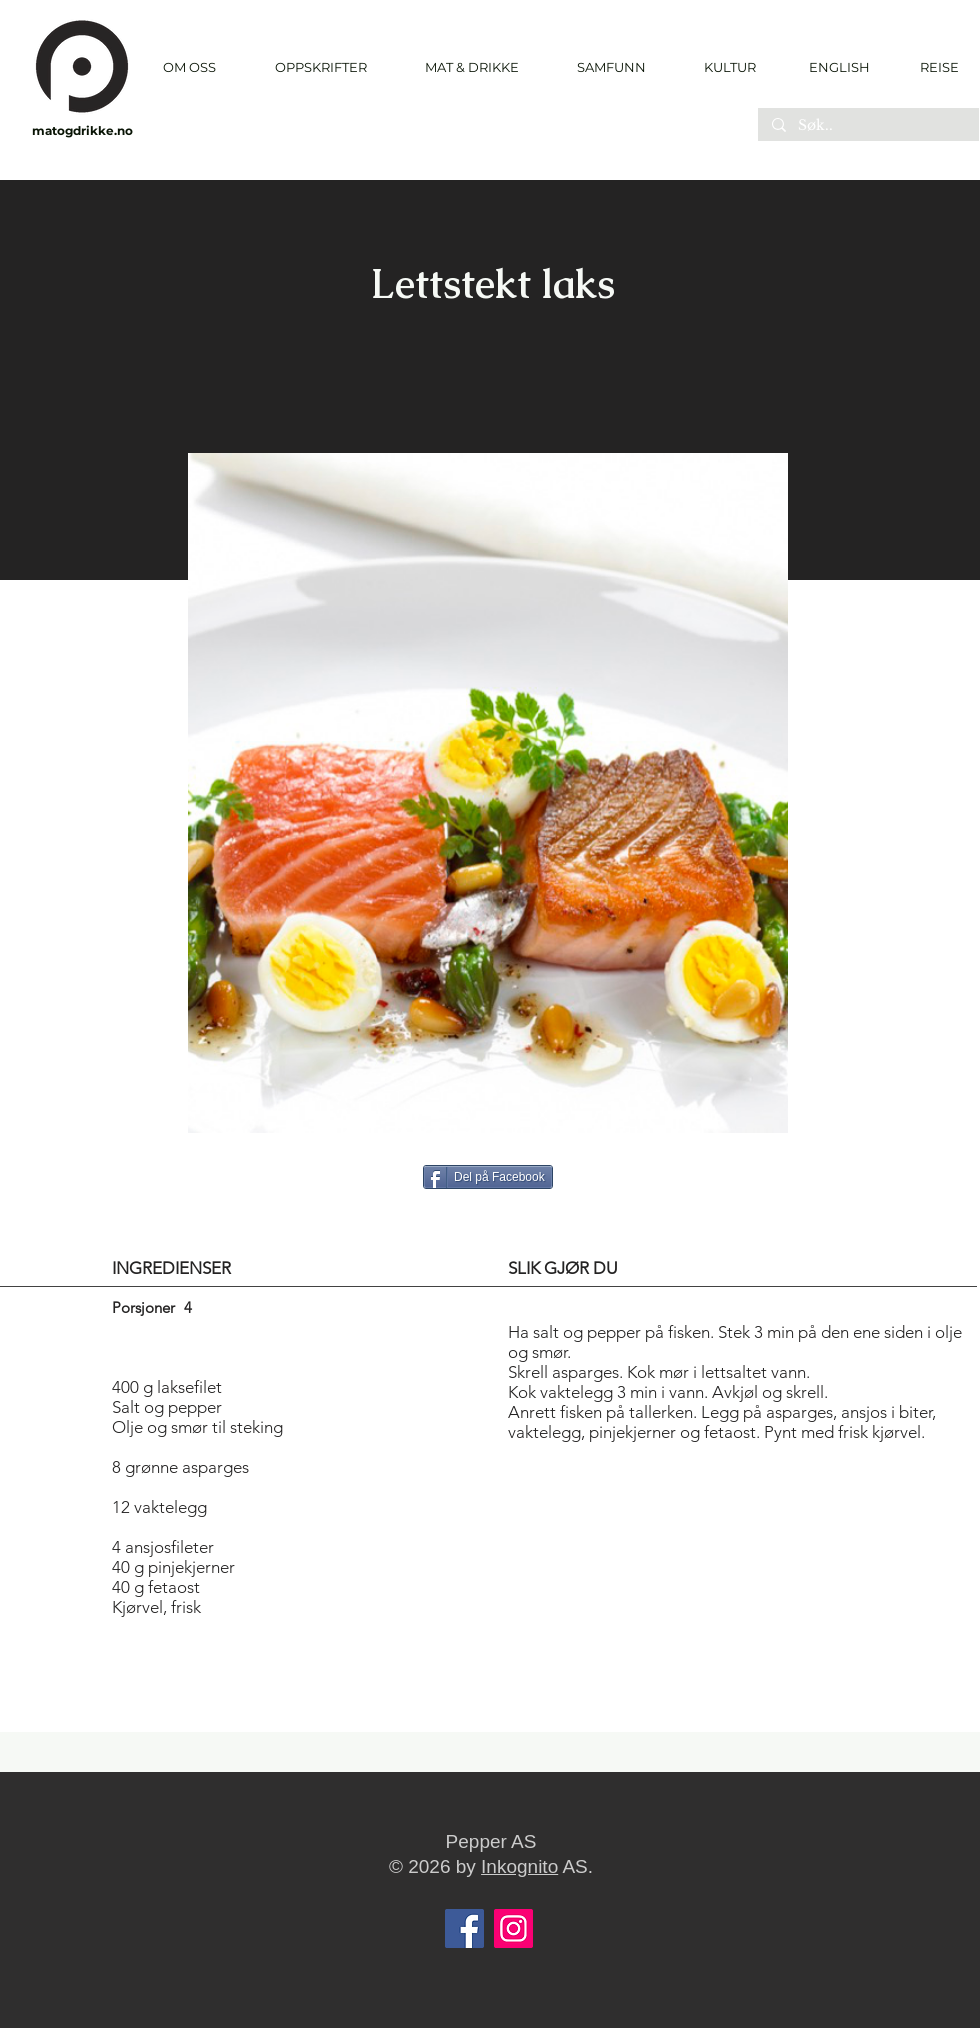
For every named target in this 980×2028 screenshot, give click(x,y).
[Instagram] (513, 1928)
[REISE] (932, 67)
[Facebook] (464, 1928)
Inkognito (519, 1866)
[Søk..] (867, 126)
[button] (320, 67)
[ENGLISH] (838, 67)
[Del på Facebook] (488, 1177)
